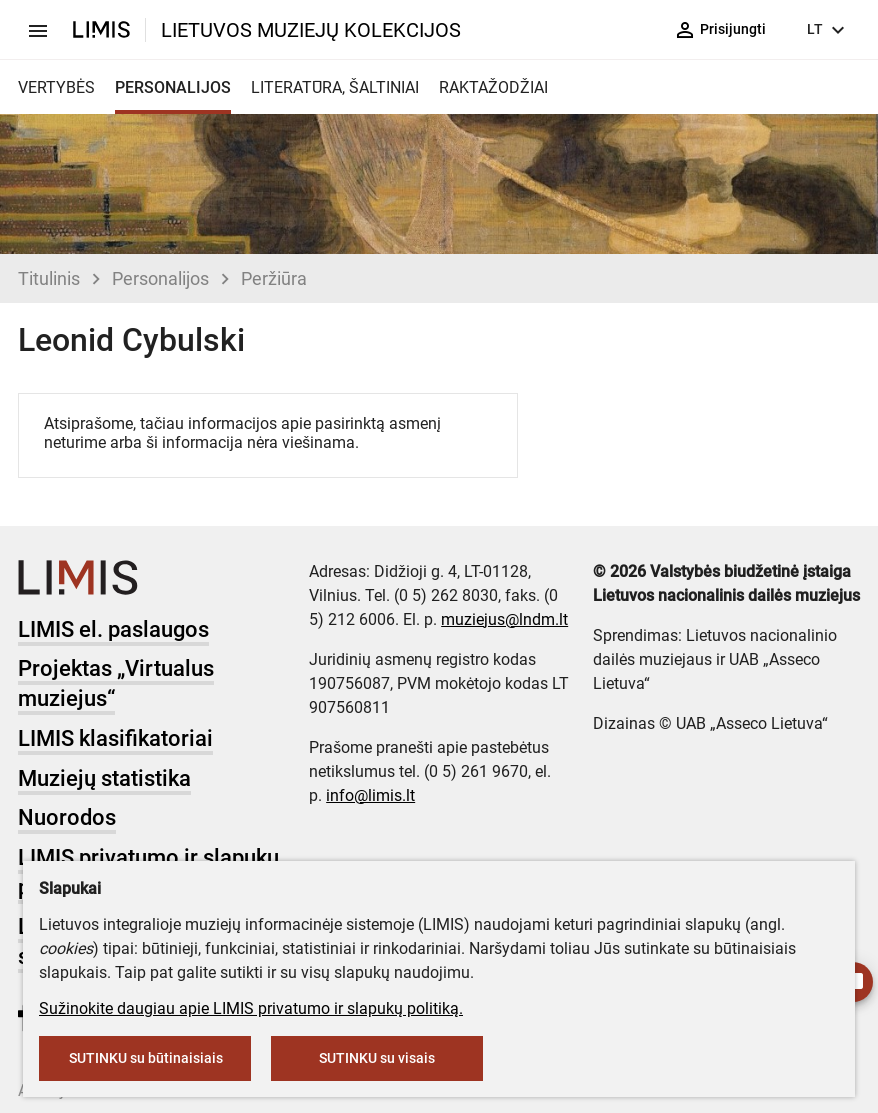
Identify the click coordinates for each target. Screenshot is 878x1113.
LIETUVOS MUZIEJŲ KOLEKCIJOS (311, 30)
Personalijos (160, 278)
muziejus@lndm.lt (504, 619)
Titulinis (49, 278)
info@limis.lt (370, 795)
